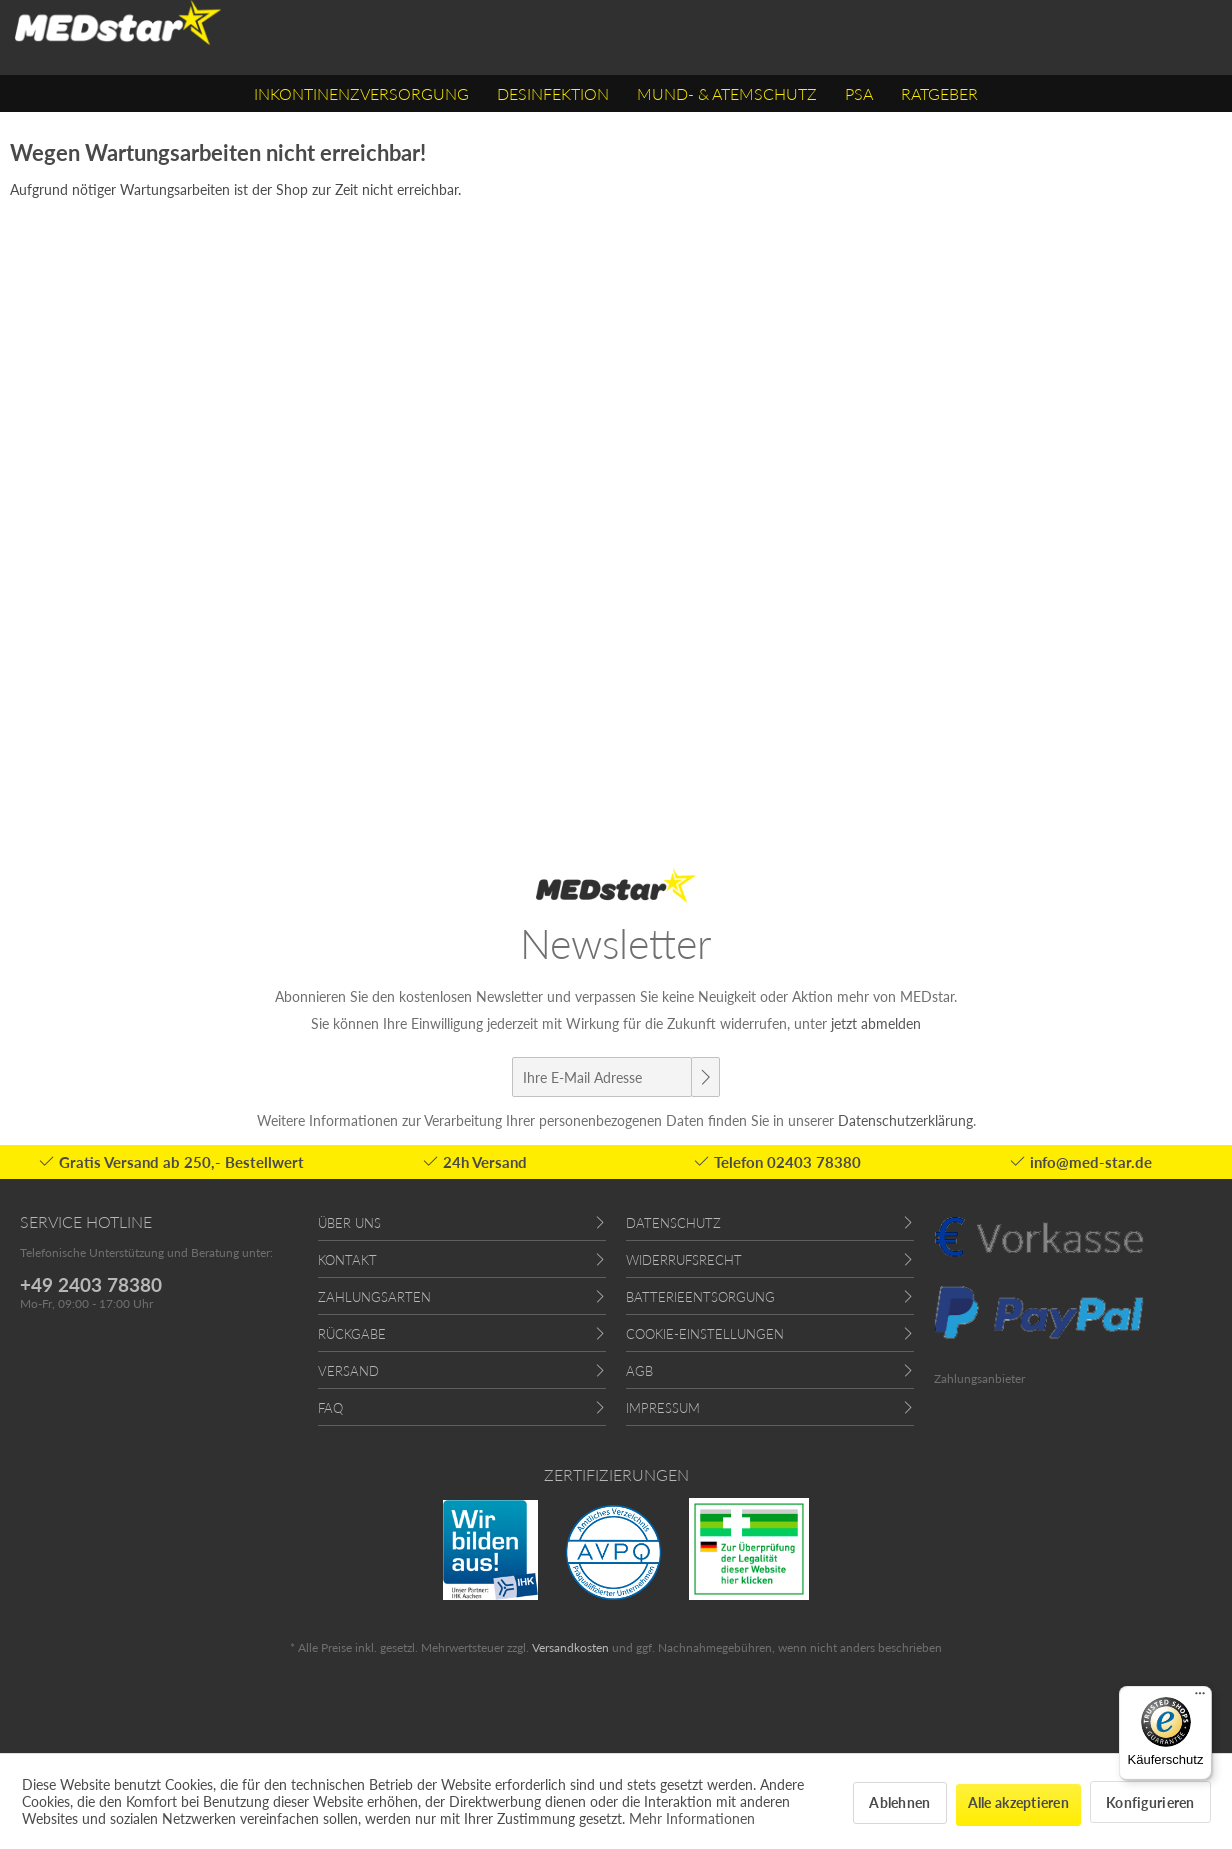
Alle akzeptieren (1018, 1802)
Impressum (663, 1408)
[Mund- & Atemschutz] (727, 93)
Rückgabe (352, 1334)
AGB (639, 1371)
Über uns (349, 1223)
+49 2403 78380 (91, 1284)
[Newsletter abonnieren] (705, 1077)
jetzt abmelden (876, 1023)
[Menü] (1200, 1698)
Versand (348, 1371)
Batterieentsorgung (700, 1297)
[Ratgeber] (939, 93)
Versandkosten (570, 1647)
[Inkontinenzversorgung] (361, 93)
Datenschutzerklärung (905, 1120)
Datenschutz (673, 1223)
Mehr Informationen (692, 1818)
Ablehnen (899, 1802)
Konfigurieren (1150, 1802)
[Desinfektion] (553, 93)
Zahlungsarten (374, 1297)
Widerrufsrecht (684, 1260)
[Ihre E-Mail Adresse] (602, 1077)
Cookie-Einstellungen (705, 1334)
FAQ (330, 1408)
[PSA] (859, 93)
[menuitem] (361, 93)
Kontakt (347, 1260)
